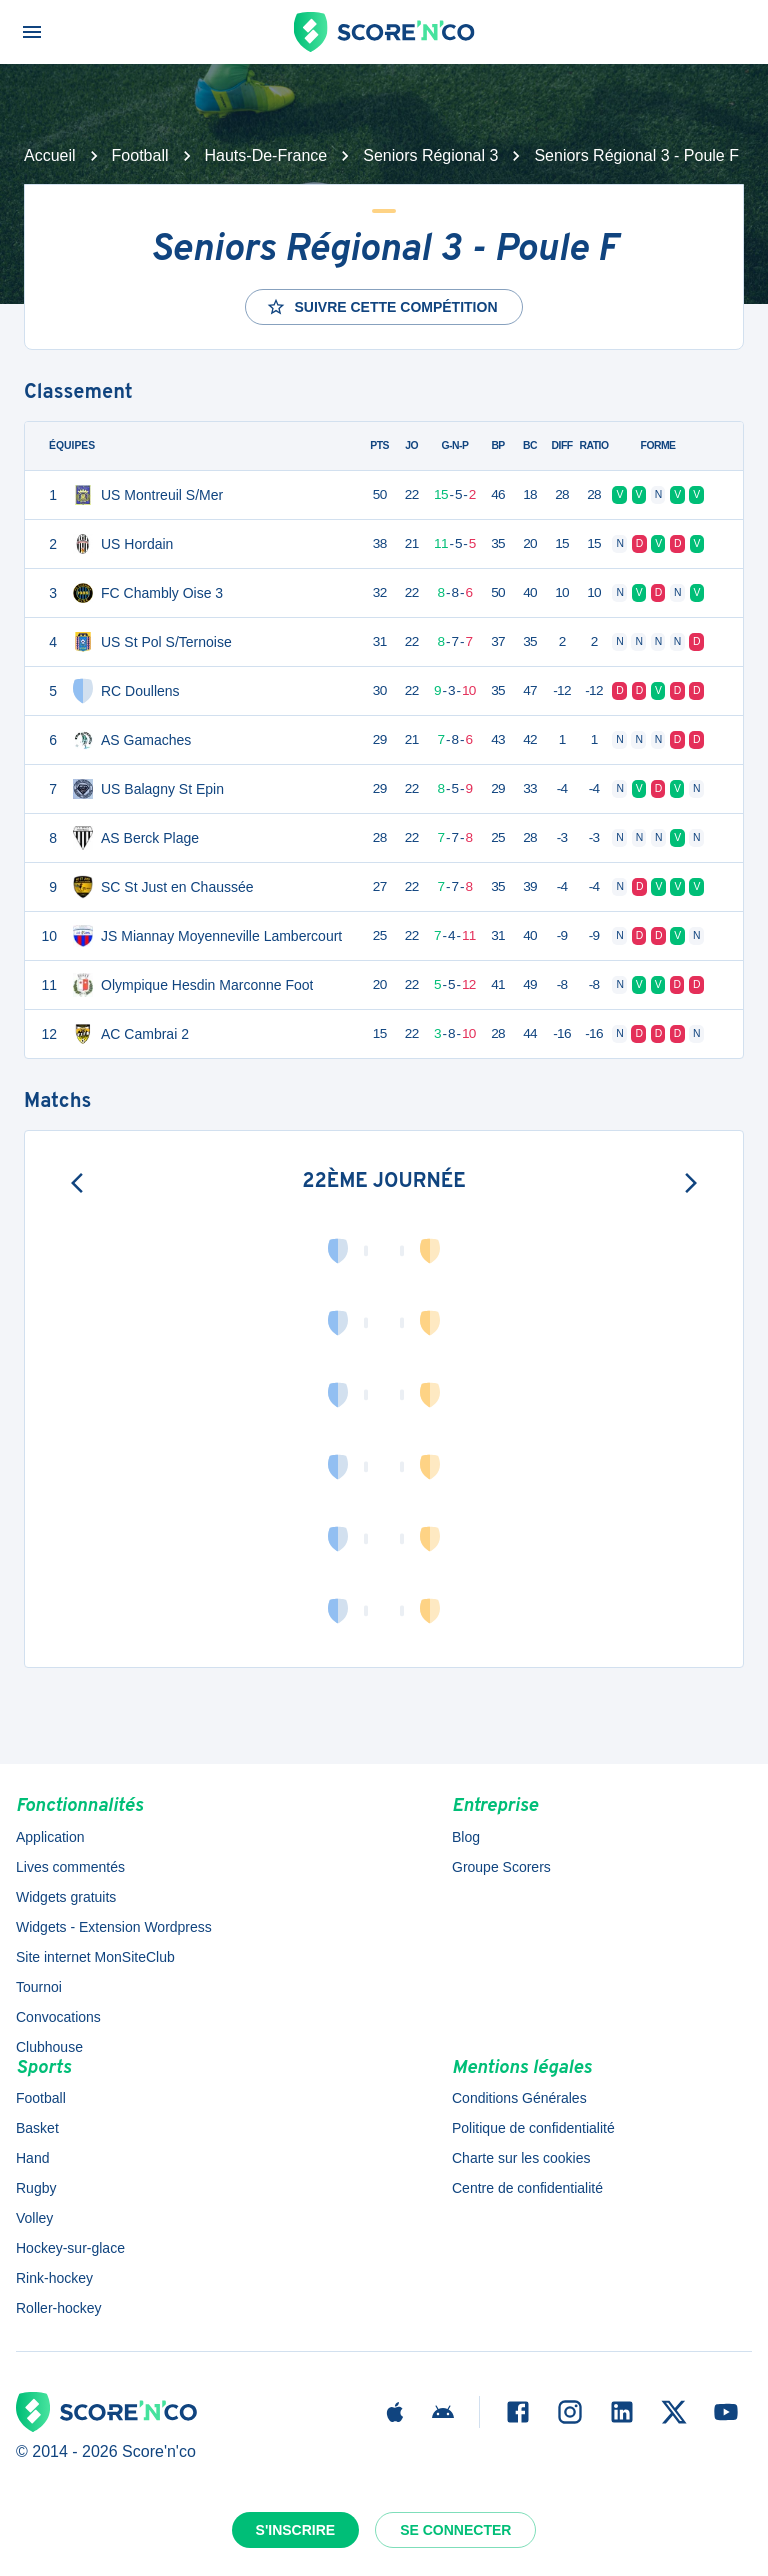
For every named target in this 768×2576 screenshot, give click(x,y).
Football (140, 155)
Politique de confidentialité (533, 2128)
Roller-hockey (59, 2308)
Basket (37, 2128)
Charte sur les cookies (521, 2158)
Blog (466, 1837)
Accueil (50, 155)
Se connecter (455, 2530)
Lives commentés (70, 1867)
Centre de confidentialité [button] (527, 2188)
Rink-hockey (54, 2278)
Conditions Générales (519, 2098)
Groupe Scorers (501, 1867)
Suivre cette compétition (381, 307)
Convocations (58, 2017)
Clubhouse (49, 2047)
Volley (34, 2218)
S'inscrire (296, 2530)
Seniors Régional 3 (430, 155)
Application (50, 1837)
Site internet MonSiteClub (95, 1957)
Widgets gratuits (66, 1897)
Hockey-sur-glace (70, 2248)
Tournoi (39, 1987)
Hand (32, 2158)
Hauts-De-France (266, 155)
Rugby (36, 2188)
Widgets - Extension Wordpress (114, 1927)
